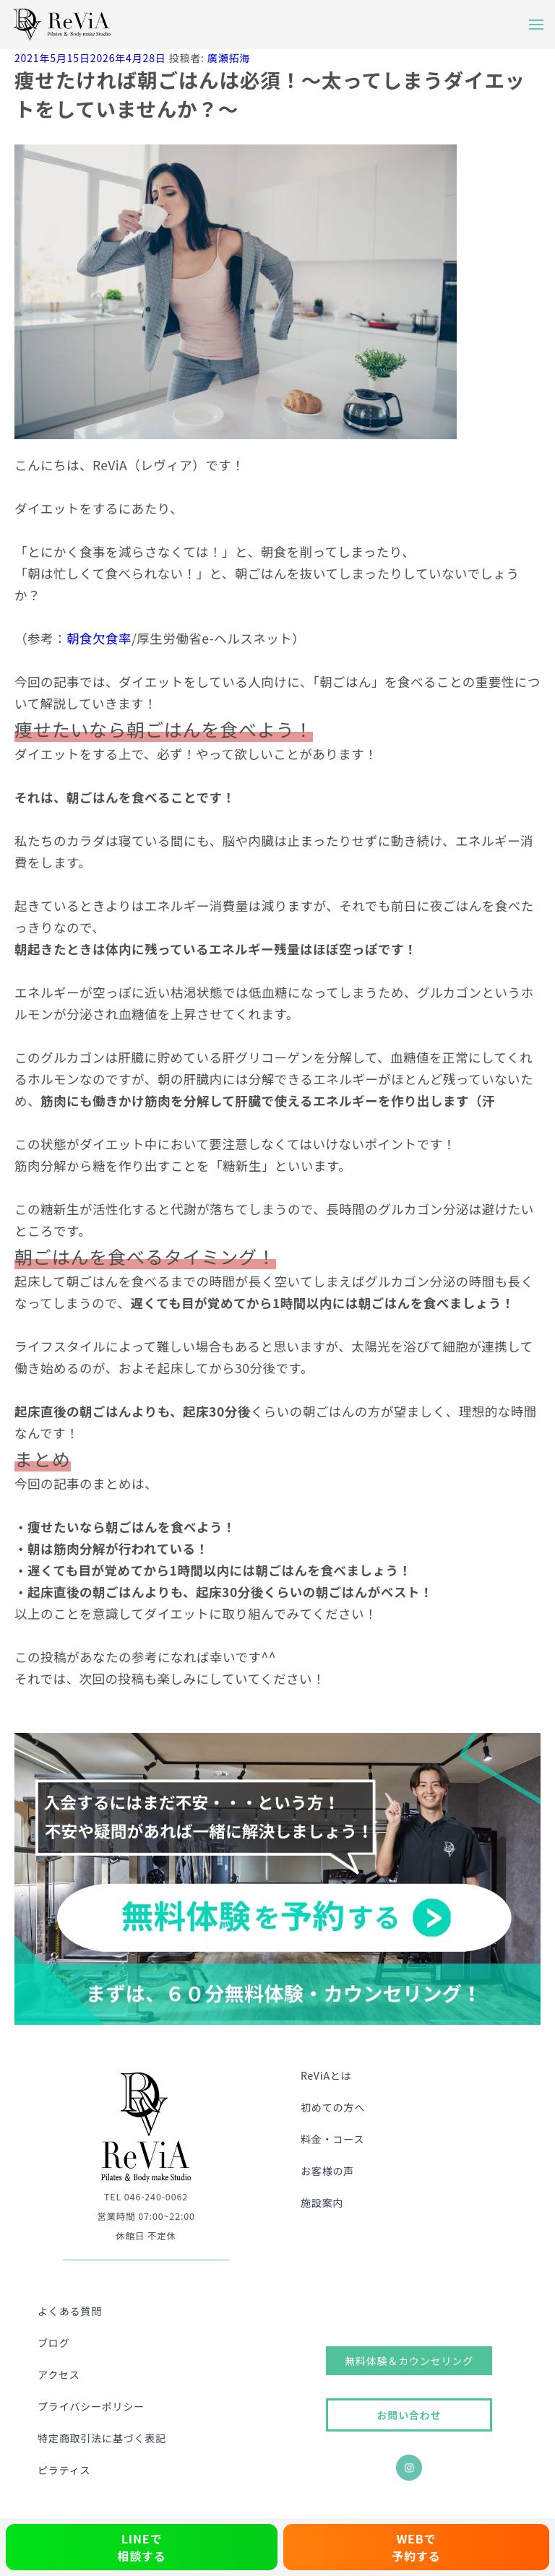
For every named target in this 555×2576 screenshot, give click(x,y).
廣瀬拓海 (228, 58)
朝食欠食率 (99, 638)
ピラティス (64, 2470)
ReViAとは (326, 2075)
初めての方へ (333, 2107)
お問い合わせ (409, 2415)
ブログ (54, 2342)
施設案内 (322, 2202)
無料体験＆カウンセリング (409, 2361)
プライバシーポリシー (91, 2406)
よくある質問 (70, 2311)
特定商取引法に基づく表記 (102, 2438)
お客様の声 (327, 2171)
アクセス (59, 2374)
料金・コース (332, 2139)
